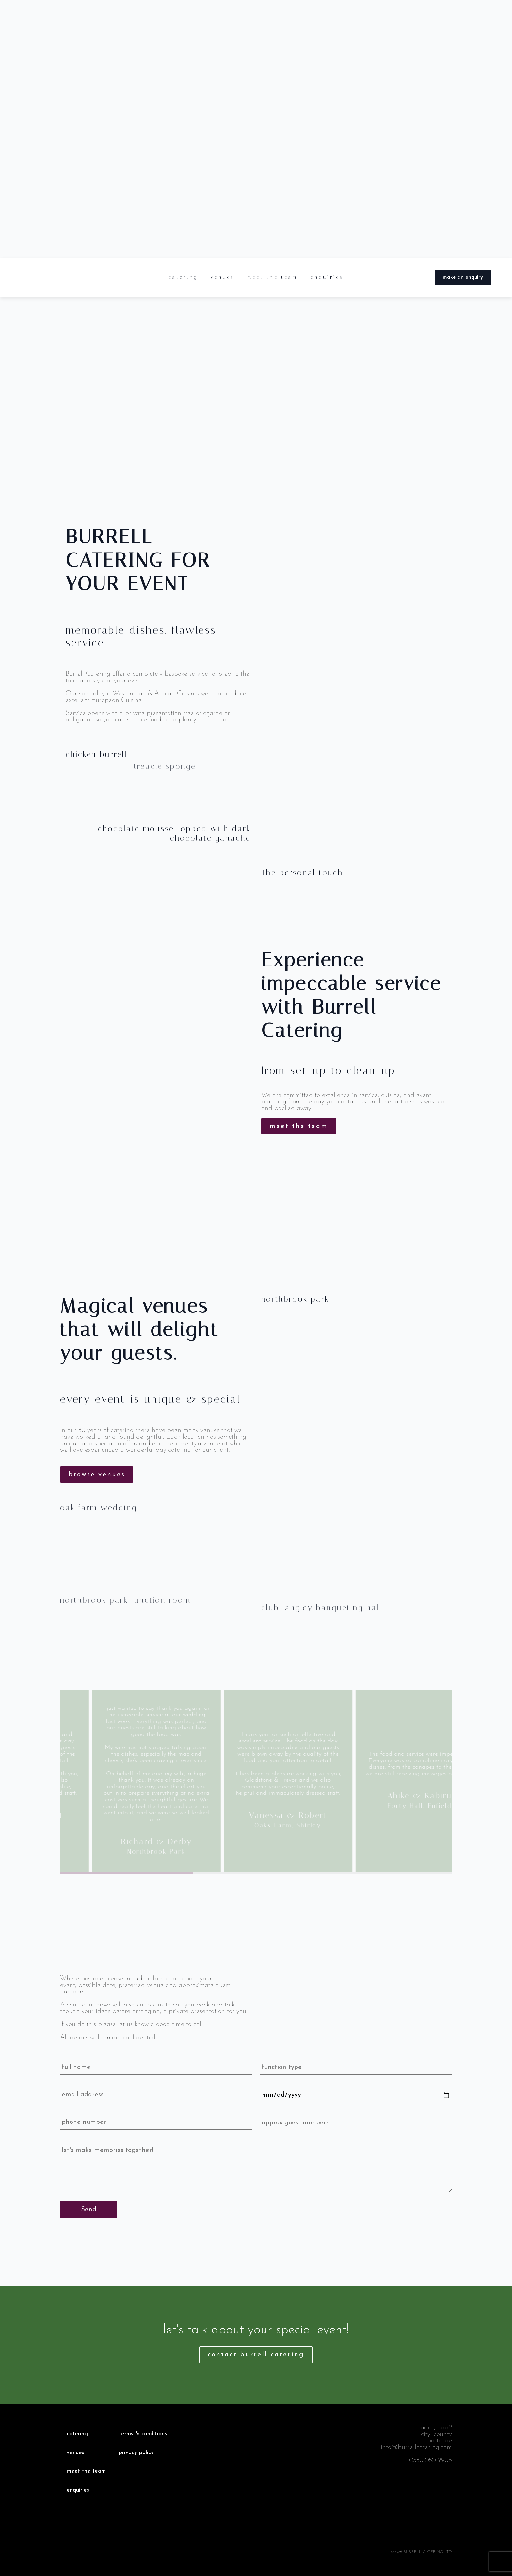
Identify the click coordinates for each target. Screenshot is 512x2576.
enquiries (327, 277)
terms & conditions (143, 2433)
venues (222, 277)
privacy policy (136, 2452)
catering (183, 277)
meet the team (272, 277)
